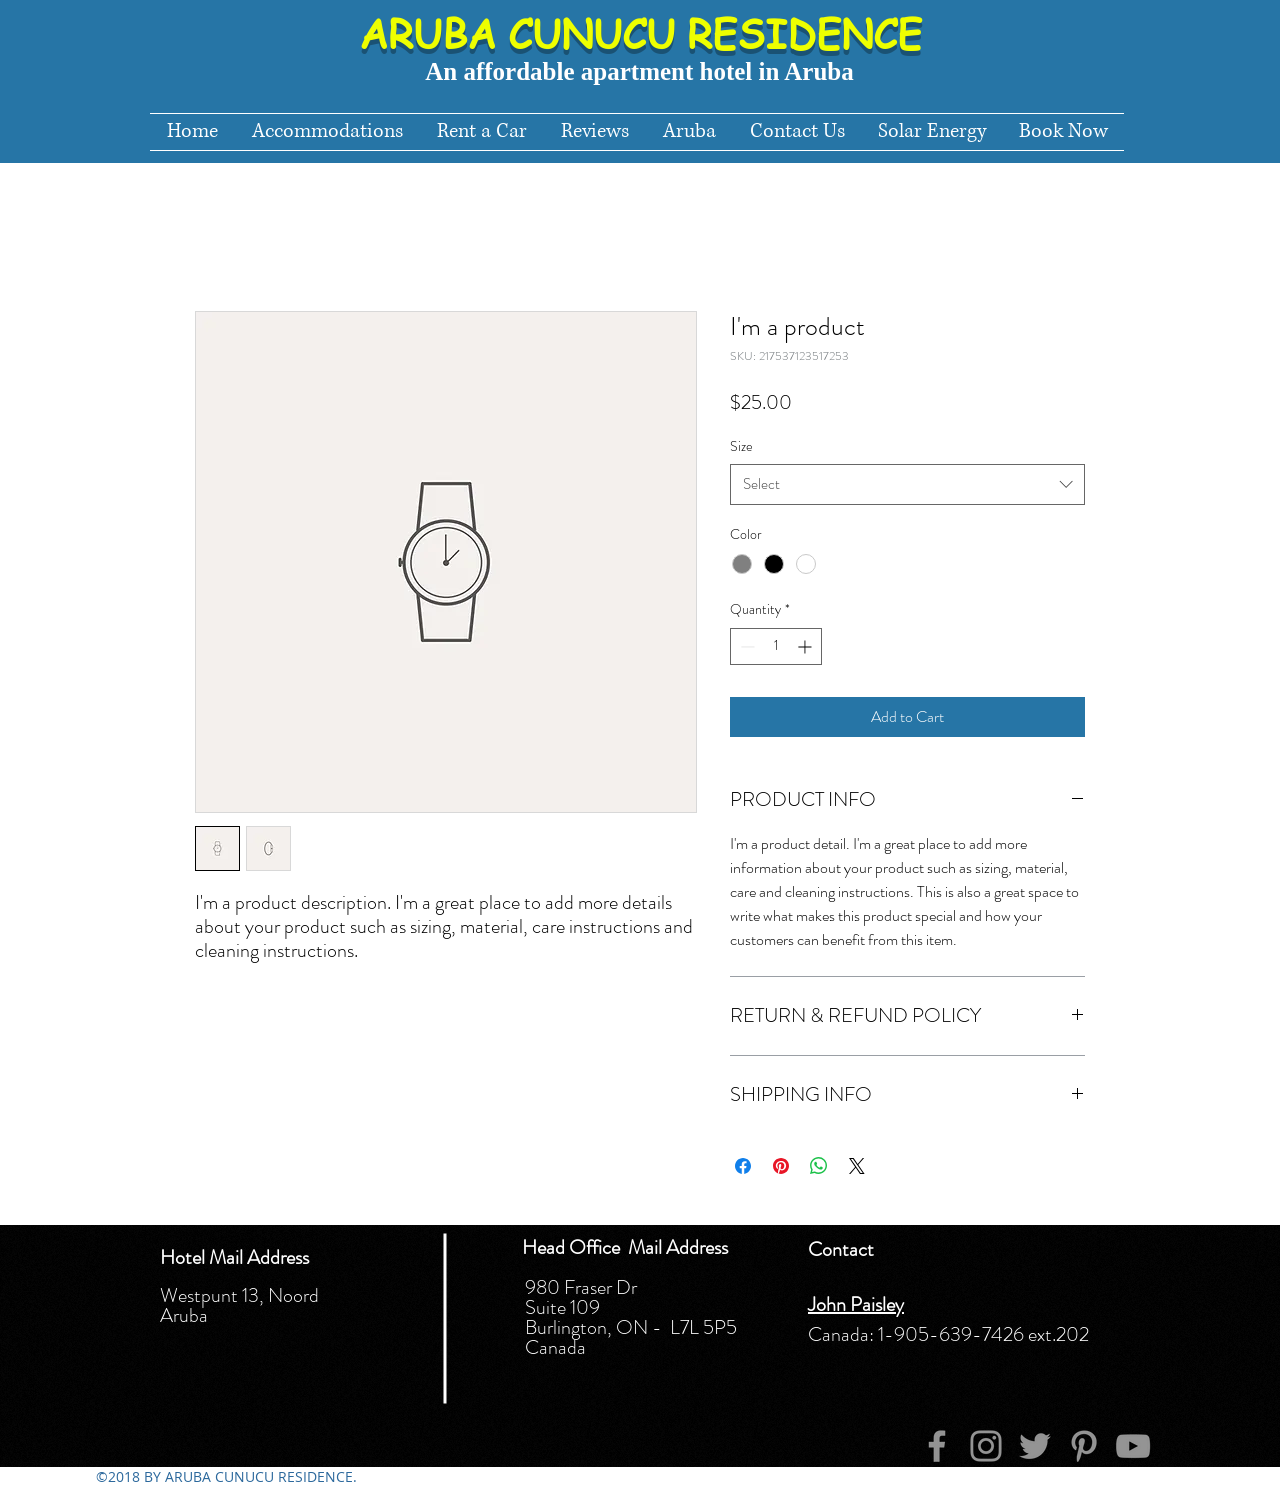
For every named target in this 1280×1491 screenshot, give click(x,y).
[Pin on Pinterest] (781, 1166)
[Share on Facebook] (743, 1166)
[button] (689, 132)
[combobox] (907, 484)
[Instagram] (986, 1446)
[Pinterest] (1084, 1446)
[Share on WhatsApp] (819, 1166)
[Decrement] (745, 646)
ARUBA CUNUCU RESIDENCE (640, 32)
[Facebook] (937, 1446)
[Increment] (806, 646)
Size (741, 446)
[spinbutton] (776, 646)
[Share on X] (857, 1166)
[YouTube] (1133, 1446)
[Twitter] (1035, 1446)
